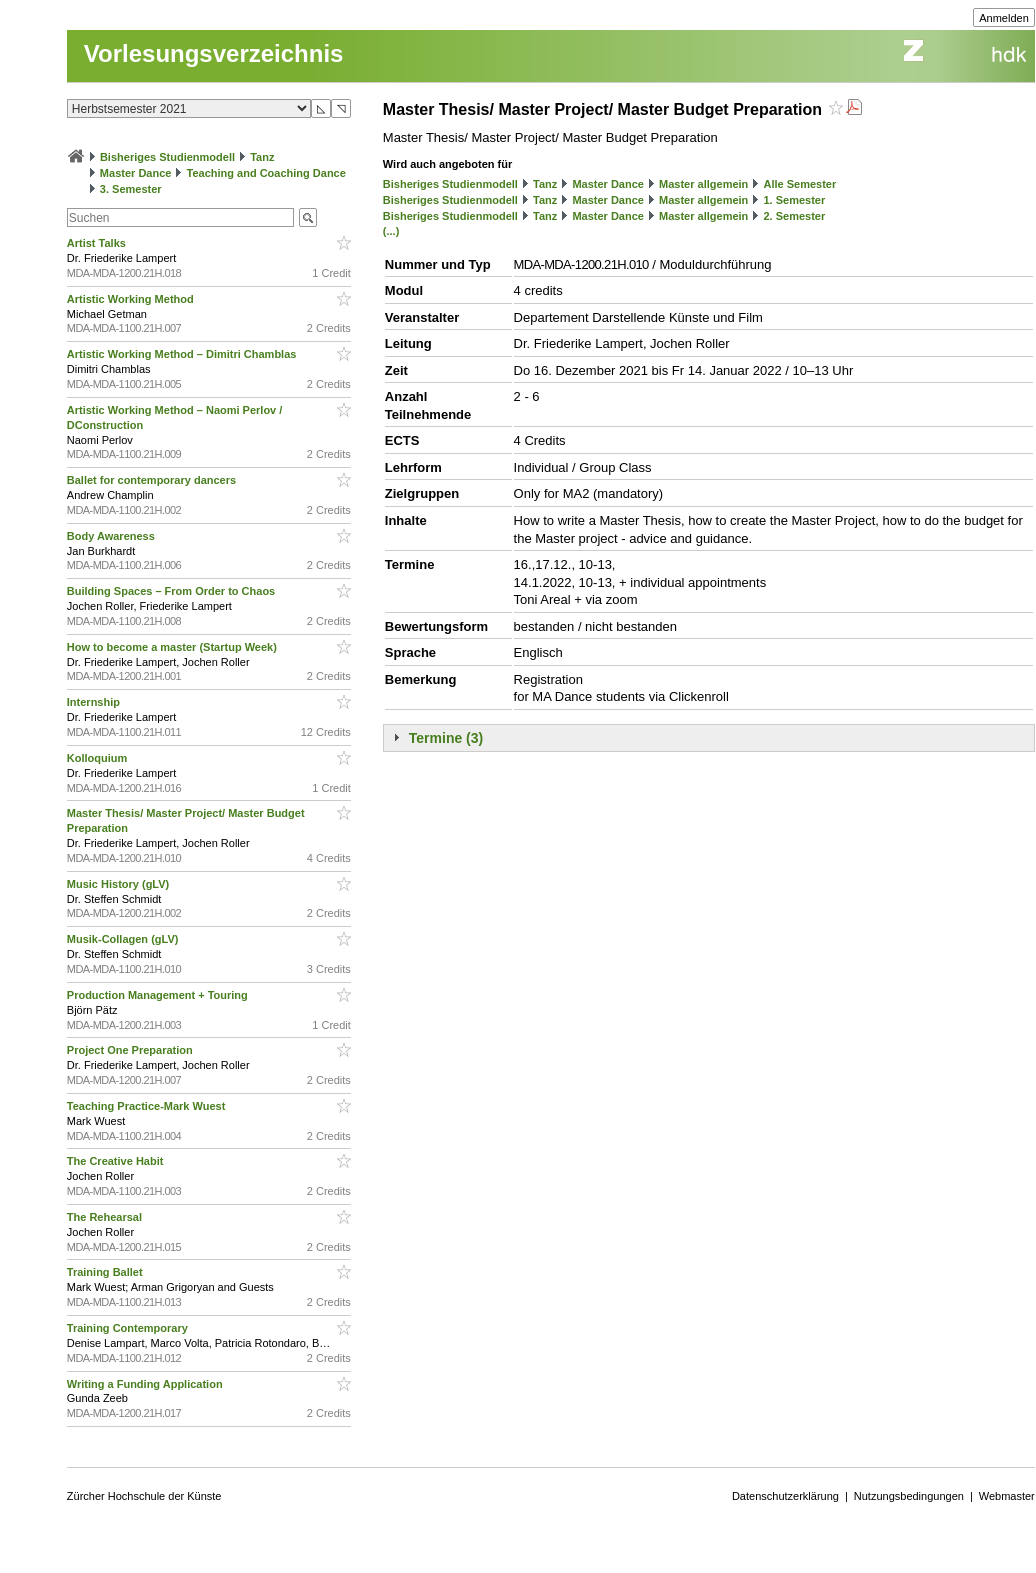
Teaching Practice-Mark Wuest (148, 1106)
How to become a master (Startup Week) (173, 647)
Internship (95, 702)
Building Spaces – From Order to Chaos (172, 591)
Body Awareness (112, 536)
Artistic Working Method (132, 299)
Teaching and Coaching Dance (266, 173)
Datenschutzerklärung (785, 1496)
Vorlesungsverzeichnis (214, 53)
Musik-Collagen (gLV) (124, 939)
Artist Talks (98, 243)
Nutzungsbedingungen (909, 1496)
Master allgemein (703, 184)
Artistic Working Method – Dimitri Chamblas (183, 354)
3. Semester (131, 189)
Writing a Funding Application (146, 1384)
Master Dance (136, 173)
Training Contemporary (129, 1328)
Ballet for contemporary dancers (153, 480)
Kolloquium (99, 758)
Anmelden (1004, 18)
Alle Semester (799, 184)
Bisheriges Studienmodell (167, 157)
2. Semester (794, 216)
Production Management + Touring (159, 995)
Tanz (262, 157)
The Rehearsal (106, 1217)
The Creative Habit (117, 1161)
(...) (391, 231)
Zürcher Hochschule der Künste (144, 1496)
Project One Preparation (131, 1050)
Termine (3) (446, 738)
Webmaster (1007, 1496)
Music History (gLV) (120, 884)
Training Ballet (106, 1272)
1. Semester (794, 200)
